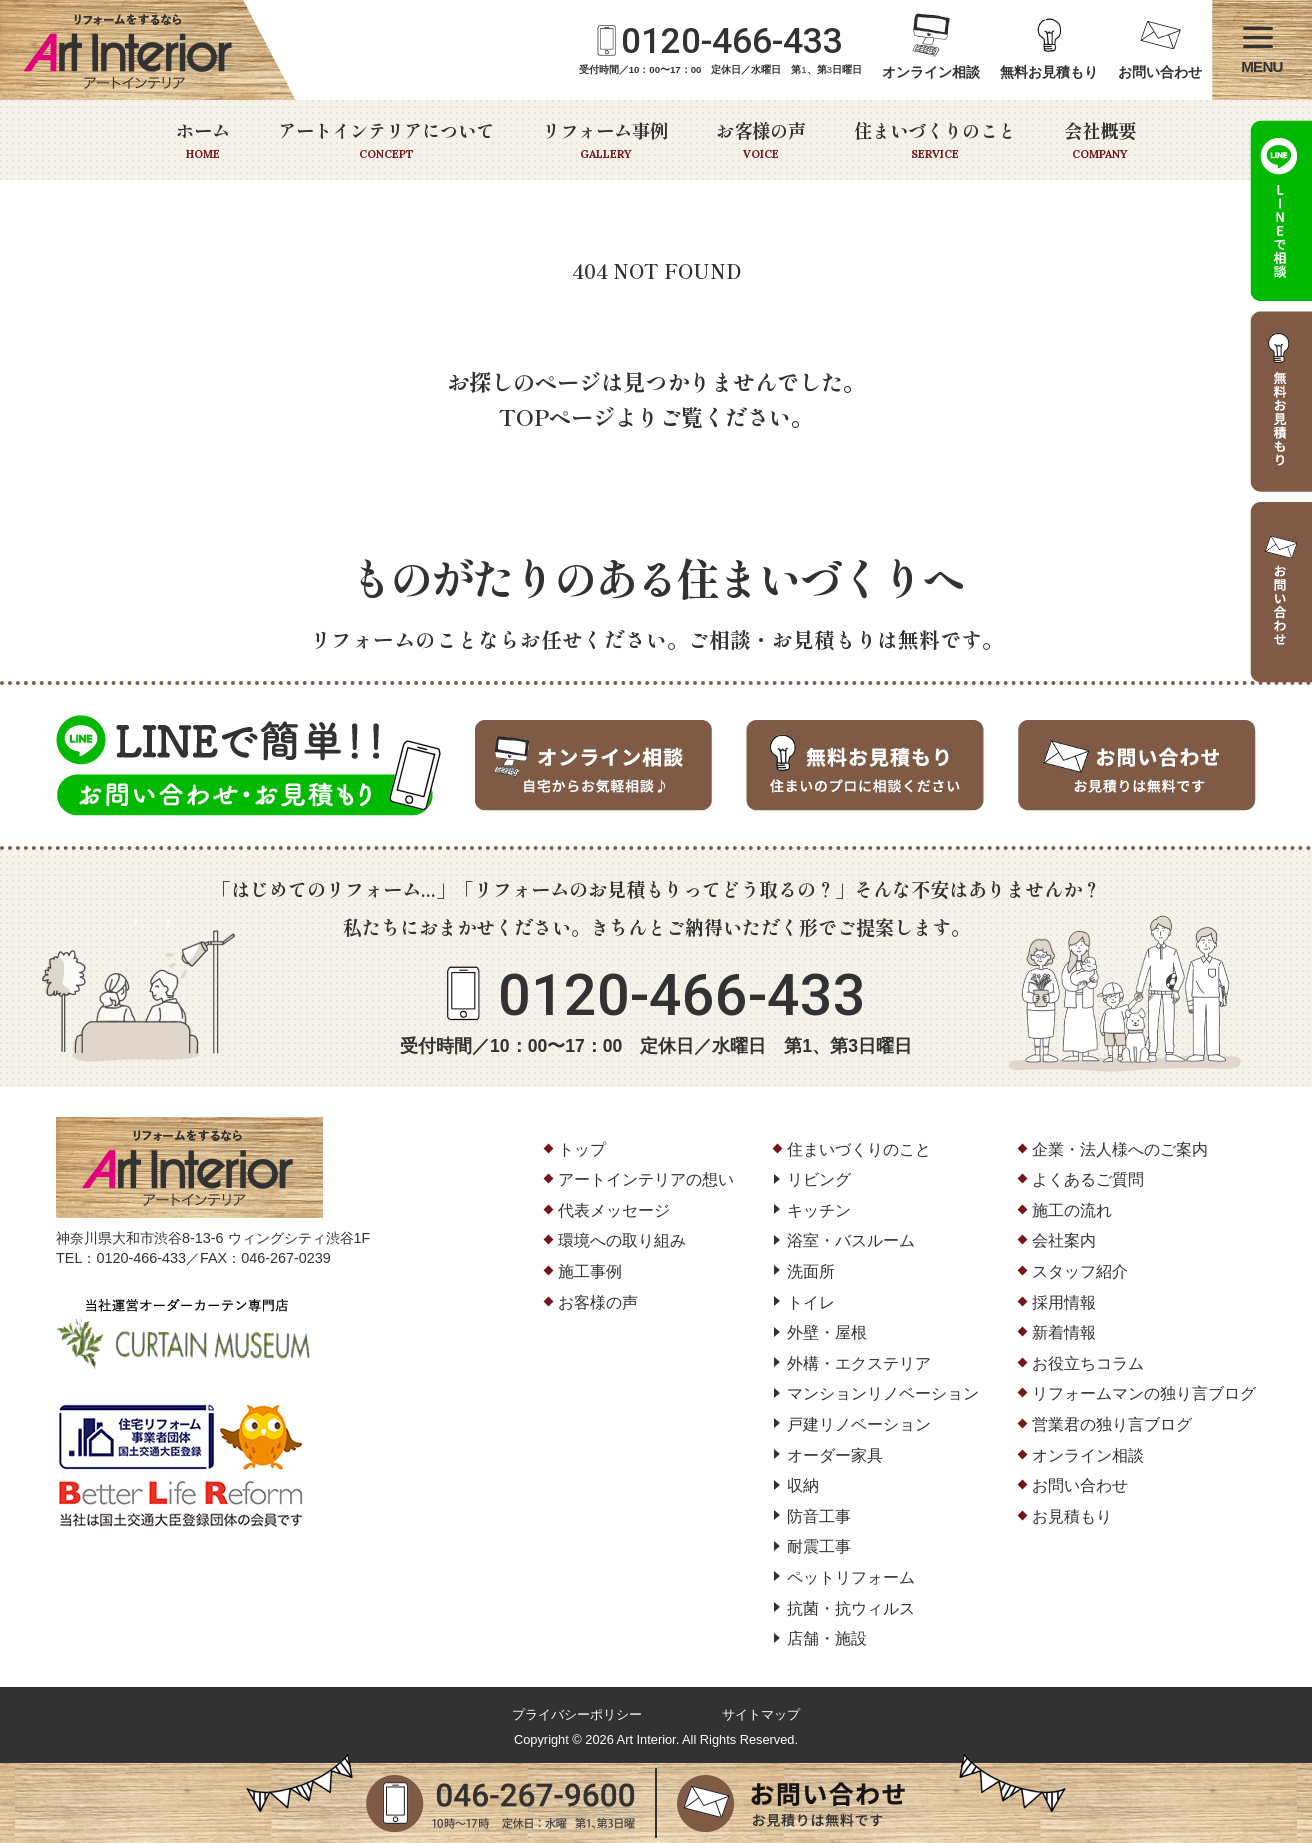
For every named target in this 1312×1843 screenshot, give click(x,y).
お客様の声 (761, 140)
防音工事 (819, 1516)
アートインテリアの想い (646, 1179)
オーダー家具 (835, 1455)
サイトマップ (761, 1714)
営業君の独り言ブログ (1112, 1424)
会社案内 (1064, 1240)
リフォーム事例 (605, 140)
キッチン (819, 1210)
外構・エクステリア (859, 1363)
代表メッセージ (614, 1210)
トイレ (811, 1302)
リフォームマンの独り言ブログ (1144, 1393)
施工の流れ (1072, 1210)
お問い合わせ (1160, 72)
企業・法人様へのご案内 (1120, 1149)
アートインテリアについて (386, 140)
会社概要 (1100, 140)
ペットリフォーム (851, 1577)
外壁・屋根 (827, 1332)
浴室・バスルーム (851, 1240)
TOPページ (557, 416)
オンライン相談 (931, 72)
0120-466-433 (732, 41)
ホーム (203, 140)
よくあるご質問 (1088, 1179)
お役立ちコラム (1088, 1363)
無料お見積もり (1049, 72)
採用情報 (1064, 1302)
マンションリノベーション (883, 1393)
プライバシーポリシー (577, 1714)
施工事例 (590, 1271)
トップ (582, 1149)
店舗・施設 (827, 1638)
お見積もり (1072, 1516)
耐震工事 (819, 1546)
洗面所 (811, 1271)
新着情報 (1064, 1332)
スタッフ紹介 (1080, 1271)
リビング (819, 1179)
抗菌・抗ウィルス (851, 1608)
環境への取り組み (622, 1240)
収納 (803, 1485)
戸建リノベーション (859, 1424)
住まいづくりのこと (935, 140)
